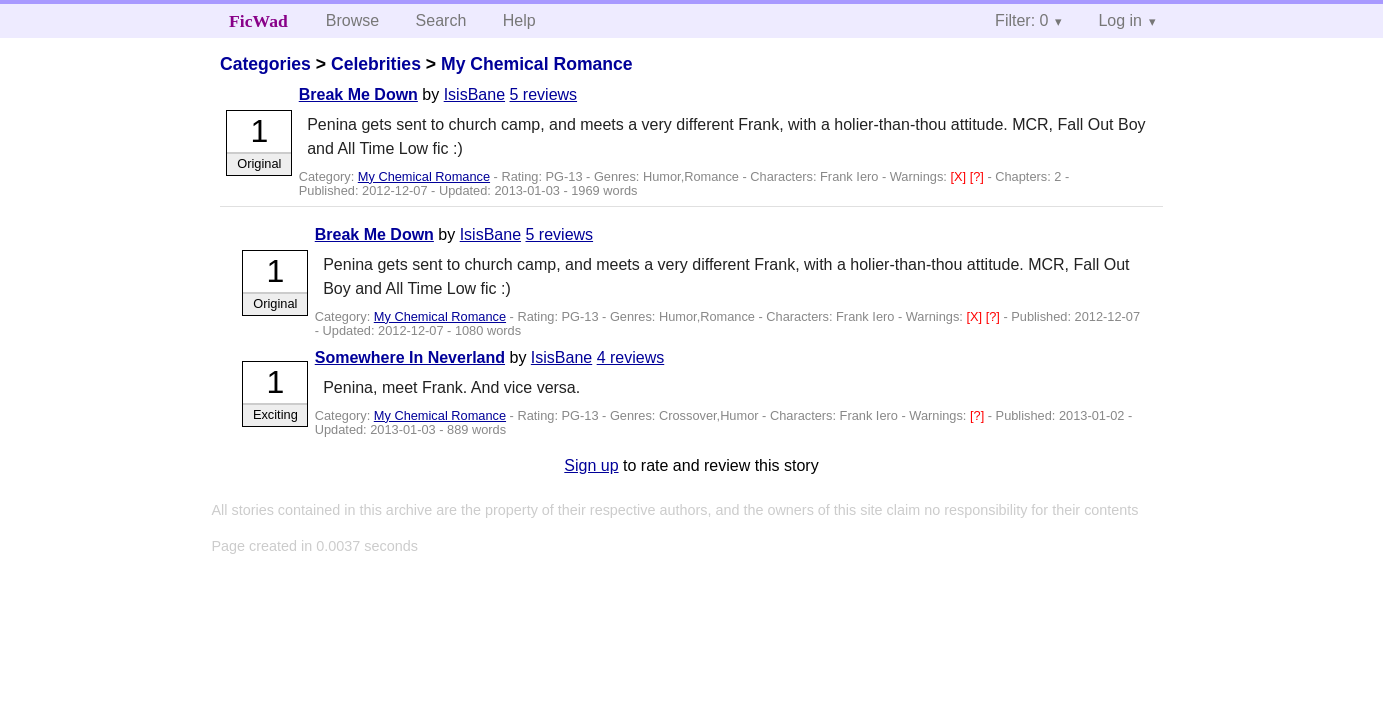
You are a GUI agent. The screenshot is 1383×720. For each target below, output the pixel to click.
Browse (352, 20)
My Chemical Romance (537, 64)
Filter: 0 (1021, 20)
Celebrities (376, 64)
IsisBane (474, 94)
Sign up (591, 465)
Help (519, 20)
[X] (959, 176)
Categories (265, 64)
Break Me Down (358, 94)
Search (441, 20)
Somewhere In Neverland (410, 357)
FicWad (258, 21)
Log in (1120, 20)
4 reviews (631, 357)
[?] (979, 176)
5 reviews (544, 94)
